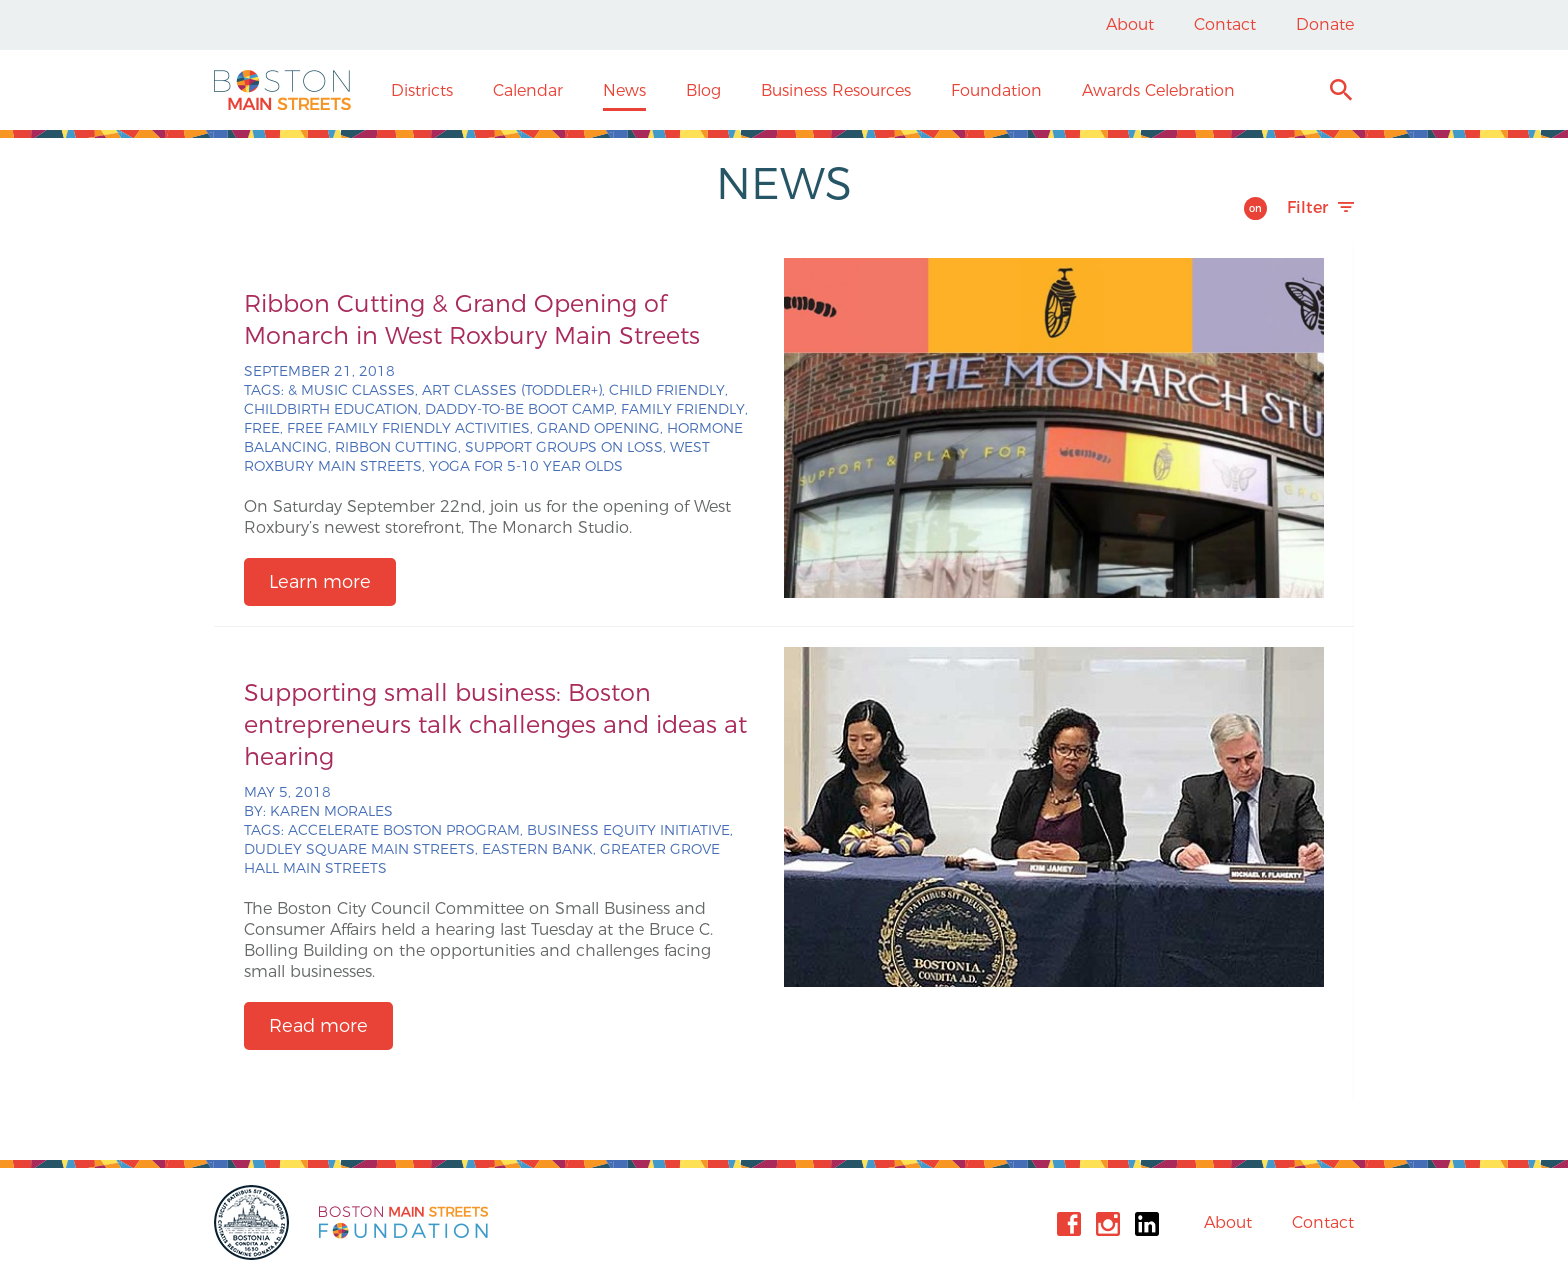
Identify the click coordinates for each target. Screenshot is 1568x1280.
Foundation (996, 90)
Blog (703, 90)
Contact (1225, 24)
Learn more (320, 582)
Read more (318, 1026)
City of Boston (254, 1222)
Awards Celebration (1158, 90)
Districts (422, 90)
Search (1340, 92)
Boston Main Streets (282, 90)
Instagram (1108, 1224)
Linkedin (1147, 1224)
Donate (1325, 24)
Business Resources (836, 90)
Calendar (528, 90)
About (1130, 24)
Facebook (1069, 1224)
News (624, 90)
